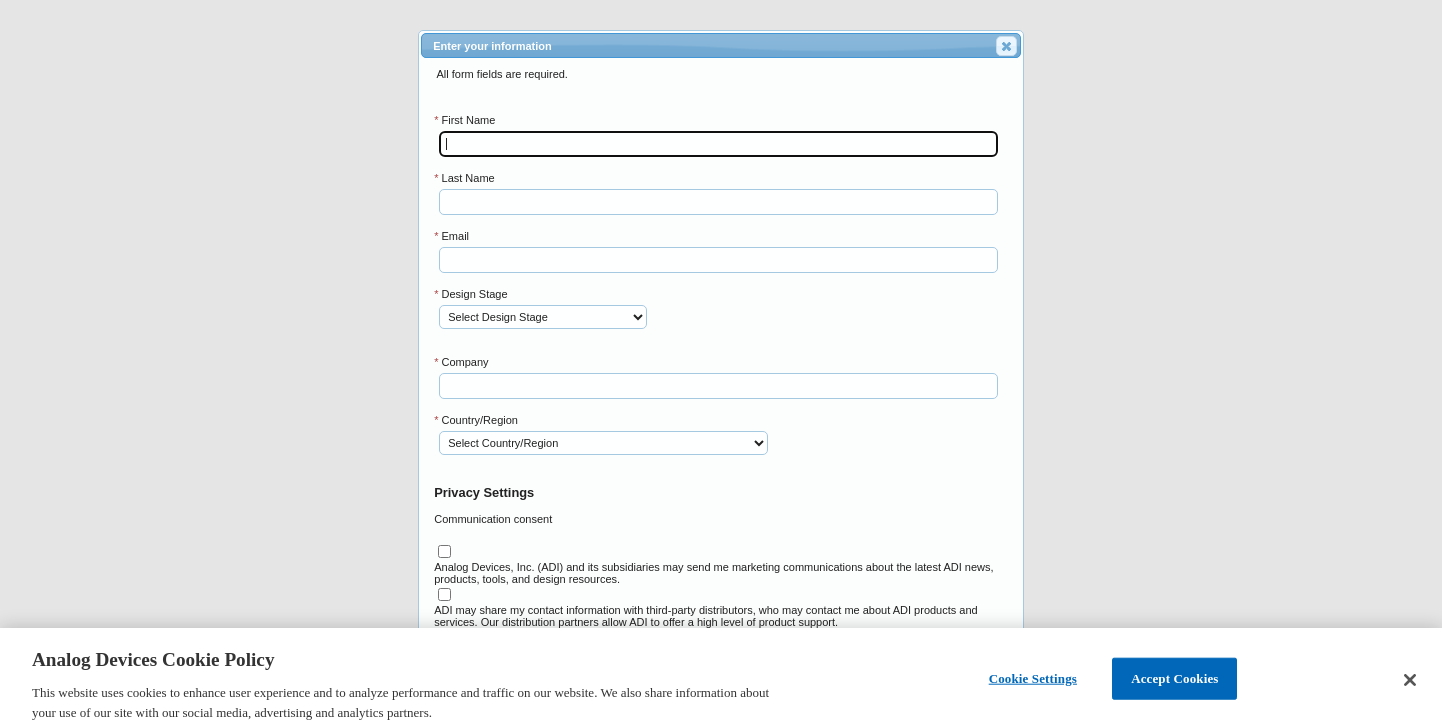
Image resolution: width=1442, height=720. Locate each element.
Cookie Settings (1033, 685)
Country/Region (476, 420)
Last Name (464, 178)
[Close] (1410, 688)
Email (451, 236)
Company (461, 362)
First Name (464, 120)
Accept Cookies (1174, 685)
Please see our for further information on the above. (595, 634)
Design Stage (470, 294)
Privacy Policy (545, 634)
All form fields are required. (501, 74)
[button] (1006, 46)
